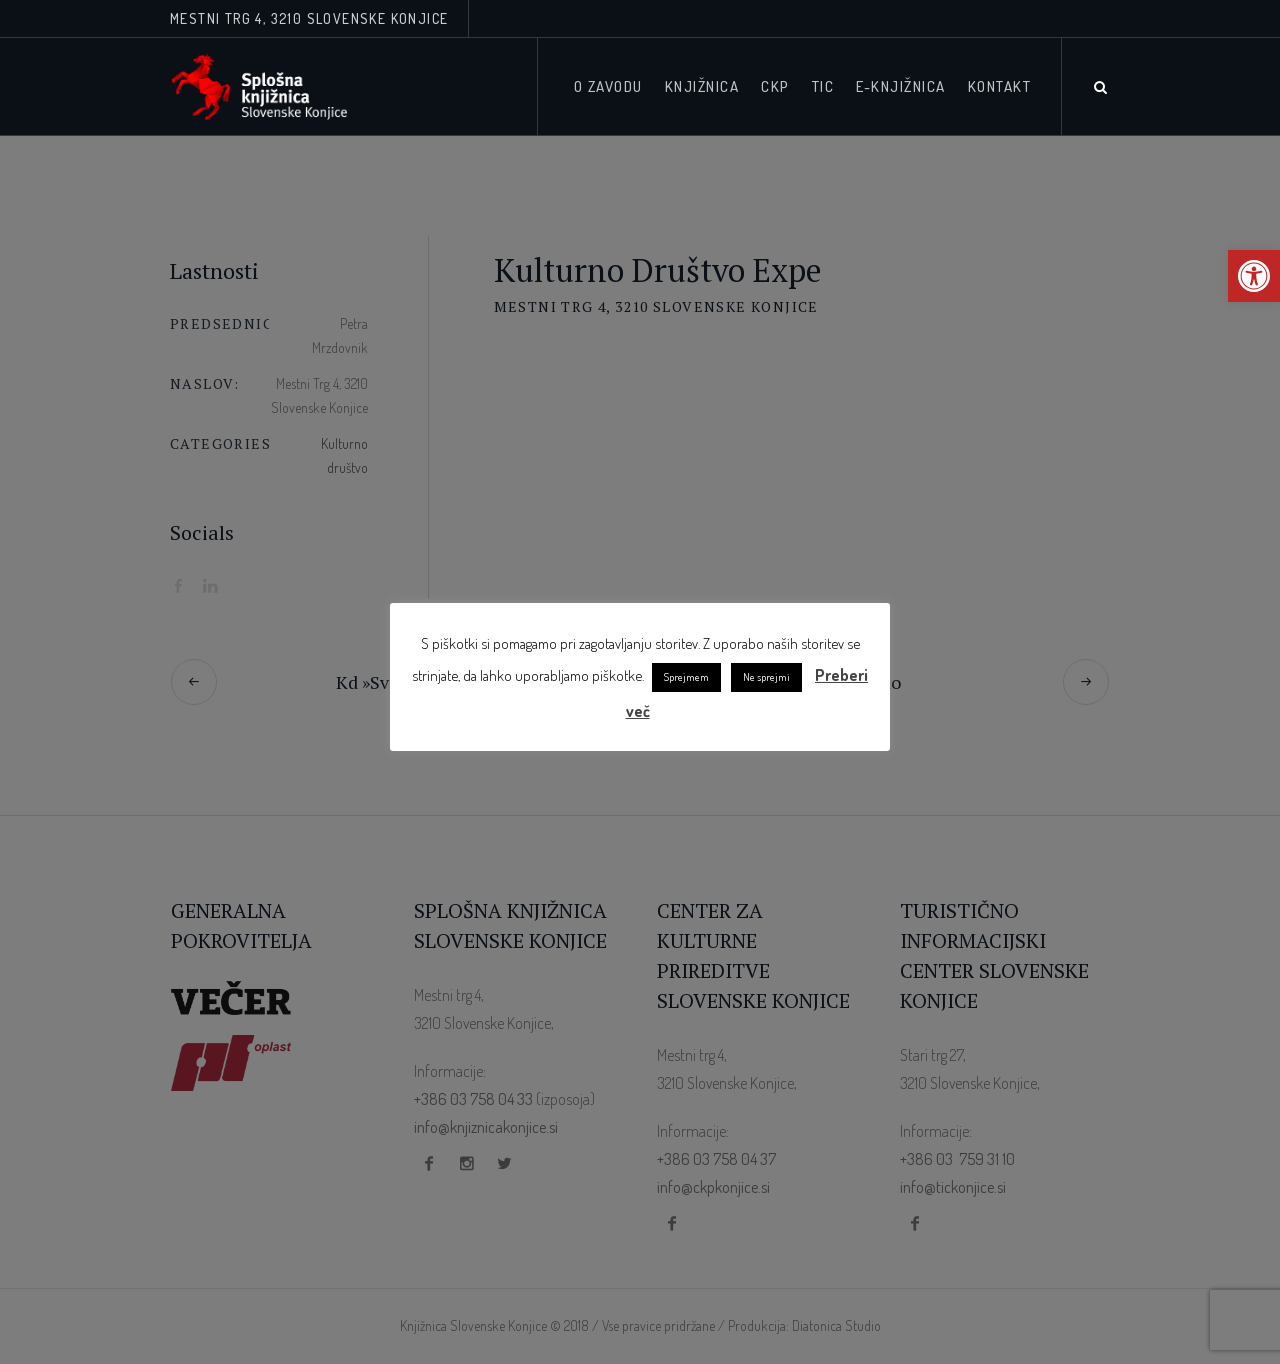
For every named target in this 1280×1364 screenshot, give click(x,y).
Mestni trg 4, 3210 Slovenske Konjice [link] (309, 18)
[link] (1254, 276)
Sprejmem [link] (686, 677)
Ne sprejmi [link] (766, 677)
